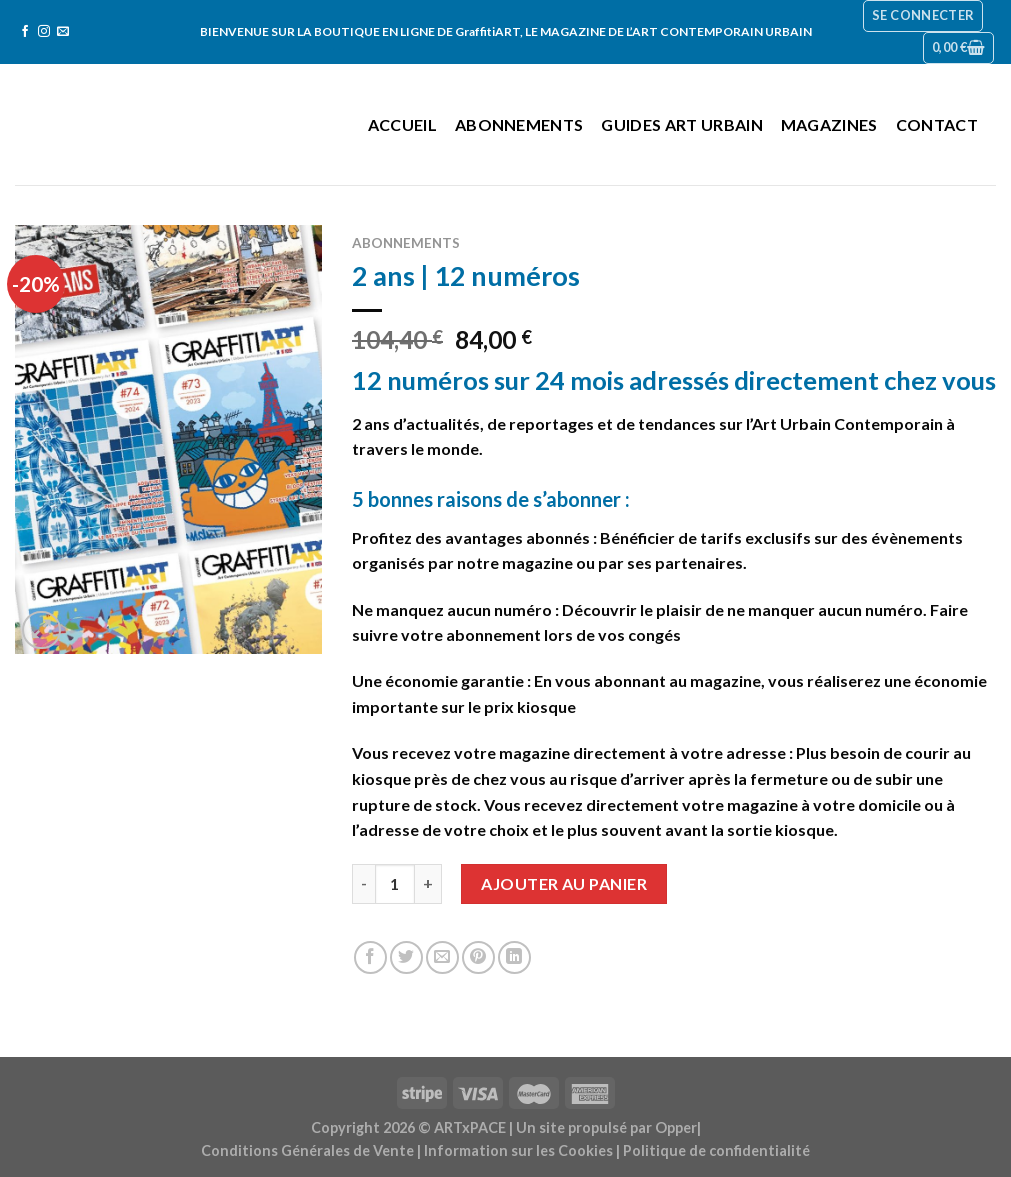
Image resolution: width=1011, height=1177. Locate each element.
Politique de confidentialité (716, 1150)
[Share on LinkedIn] (514, 957)
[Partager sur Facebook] (370, 957)
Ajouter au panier (564, 883)
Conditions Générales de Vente (307, 1150)
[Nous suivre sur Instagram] (44, 32)
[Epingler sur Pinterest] (478, 957)
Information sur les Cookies (518, 1150)
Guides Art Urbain (681, 124)
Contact (937, 124)
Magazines (829, 124)
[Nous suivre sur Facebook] (25, 32)
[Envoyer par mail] (442, 957)
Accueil (402, 124)
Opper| (678, 1127)
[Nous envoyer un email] (63, 32)
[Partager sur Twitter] (406, 957)
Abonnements (519, 124)
